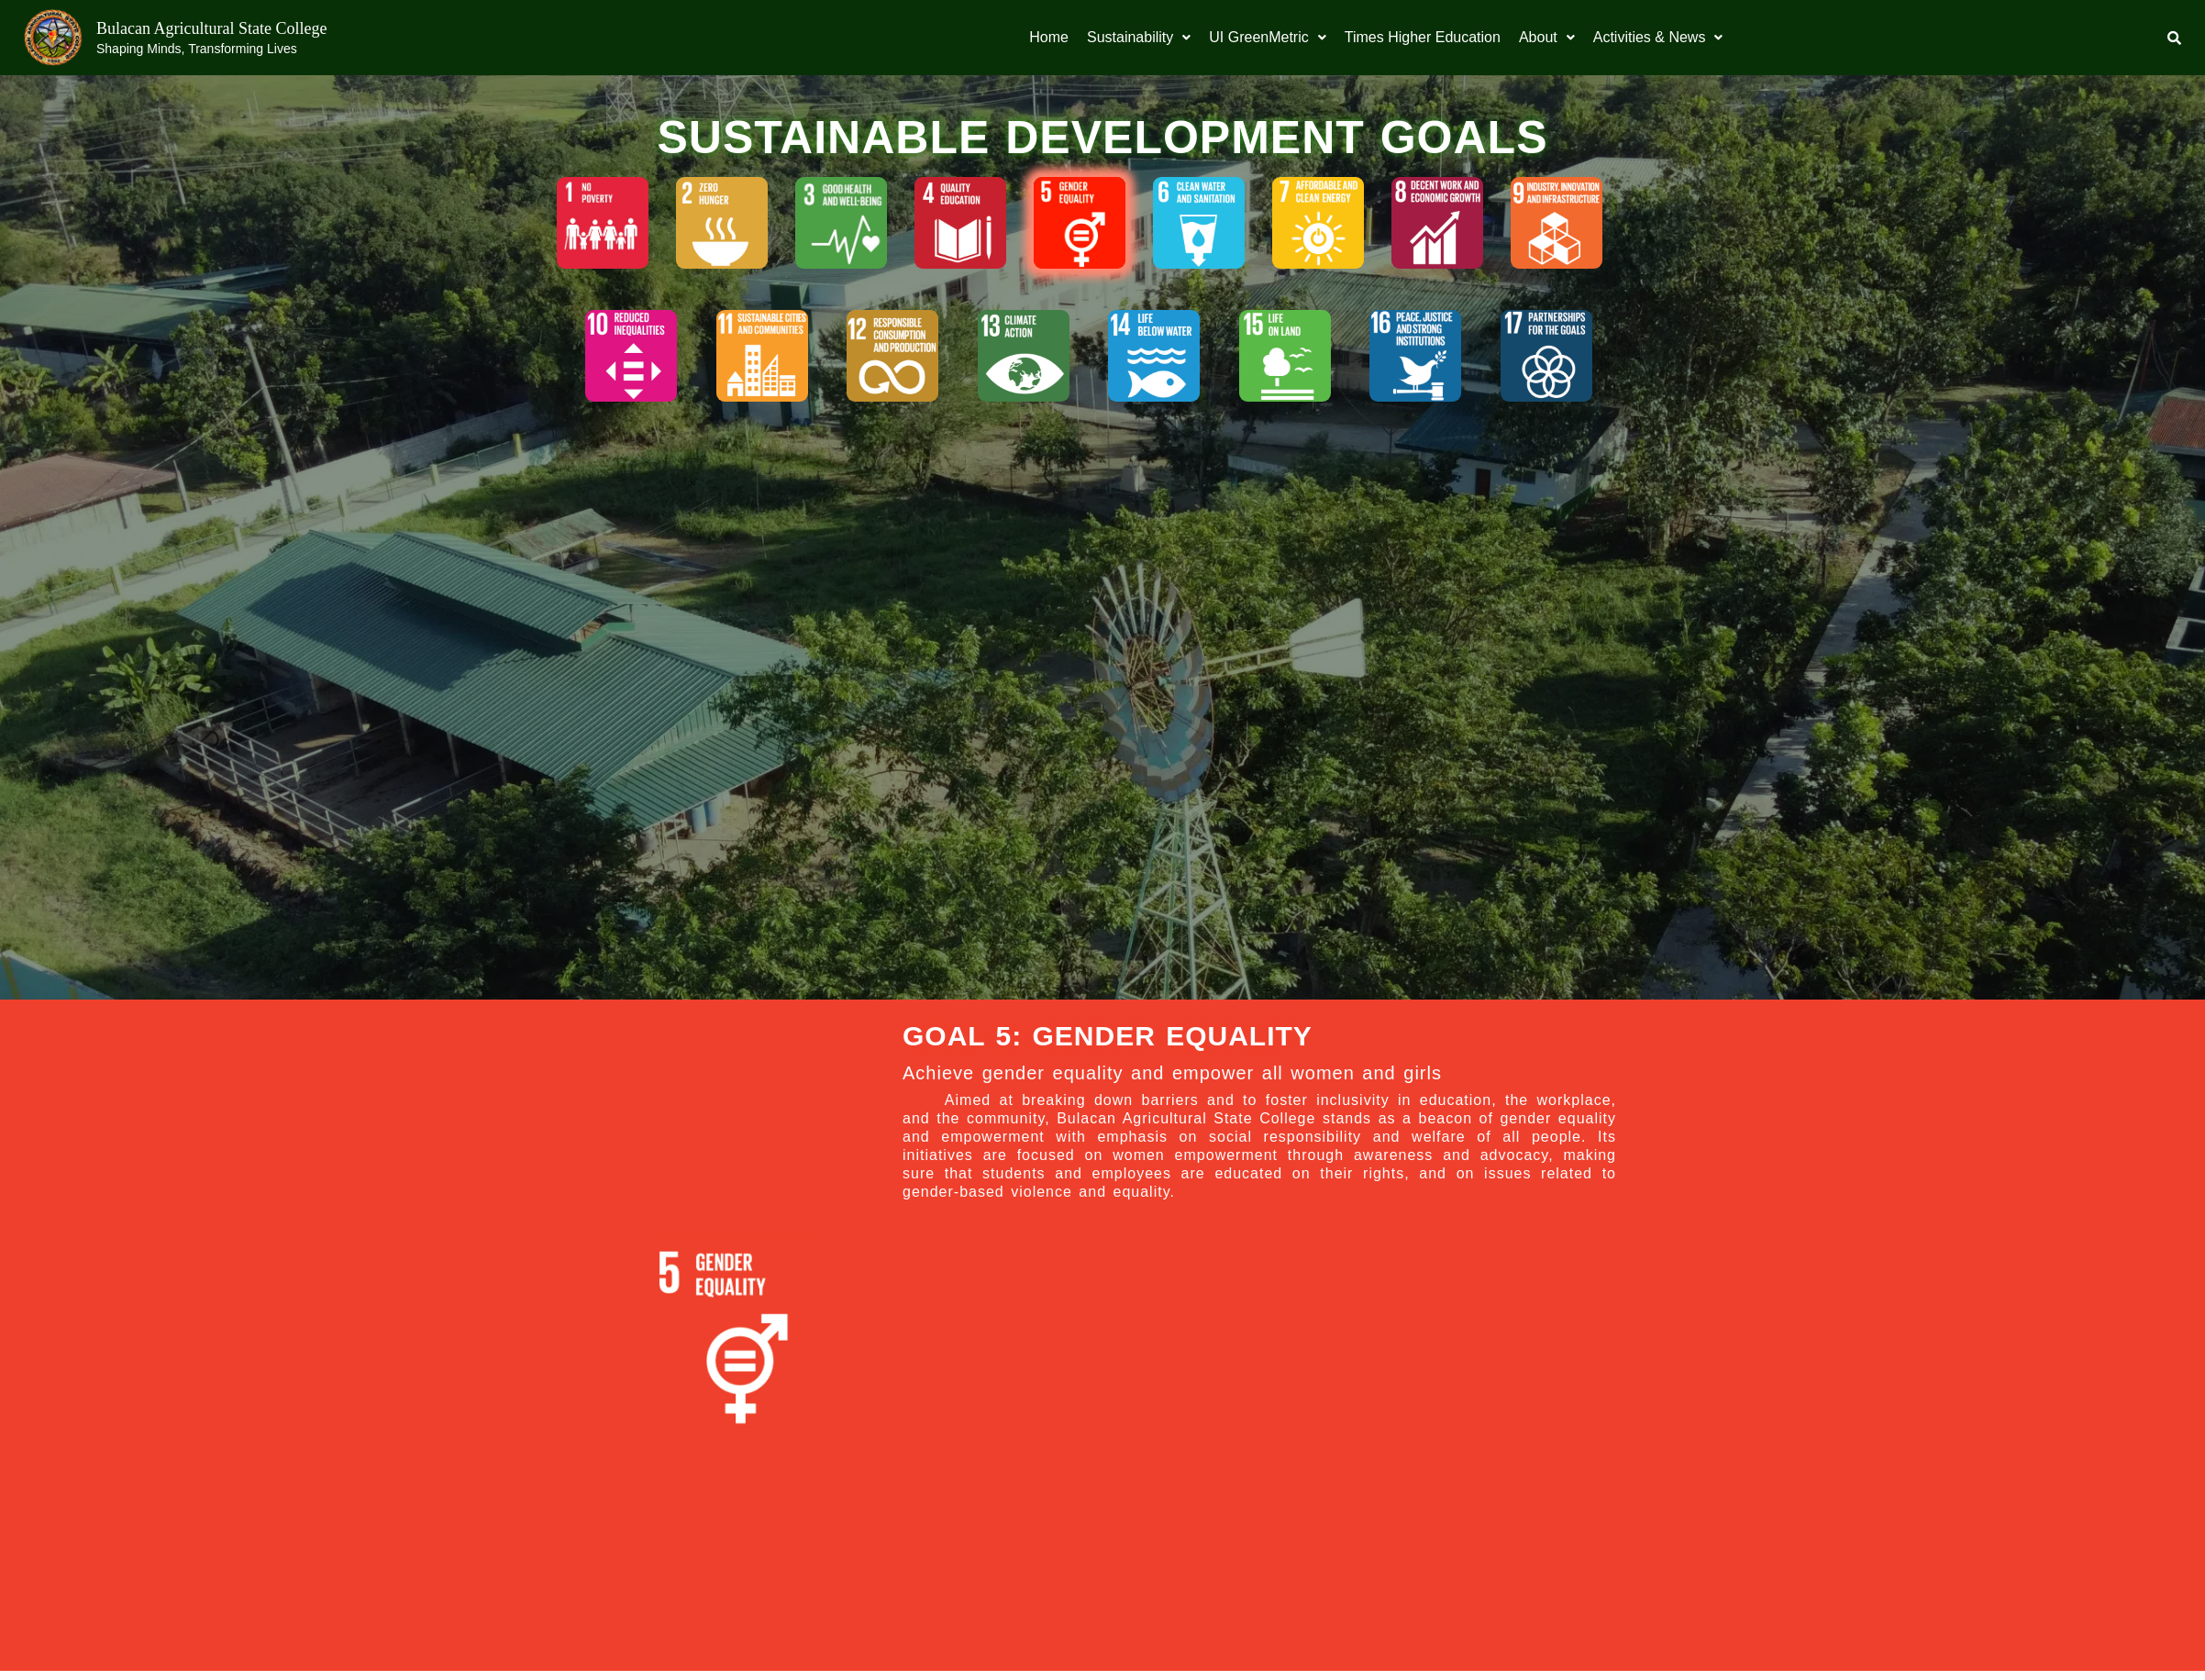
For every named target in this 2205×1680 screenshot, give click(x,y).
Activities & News (1658, 37)
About (1547, 37)
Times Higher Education (1423, 37)
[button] (1139, 37)
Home (1049, 37)
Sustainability (1139, 37)
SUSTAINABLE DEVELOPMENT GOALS (1102, 137)
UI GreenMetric (1267, 37)
